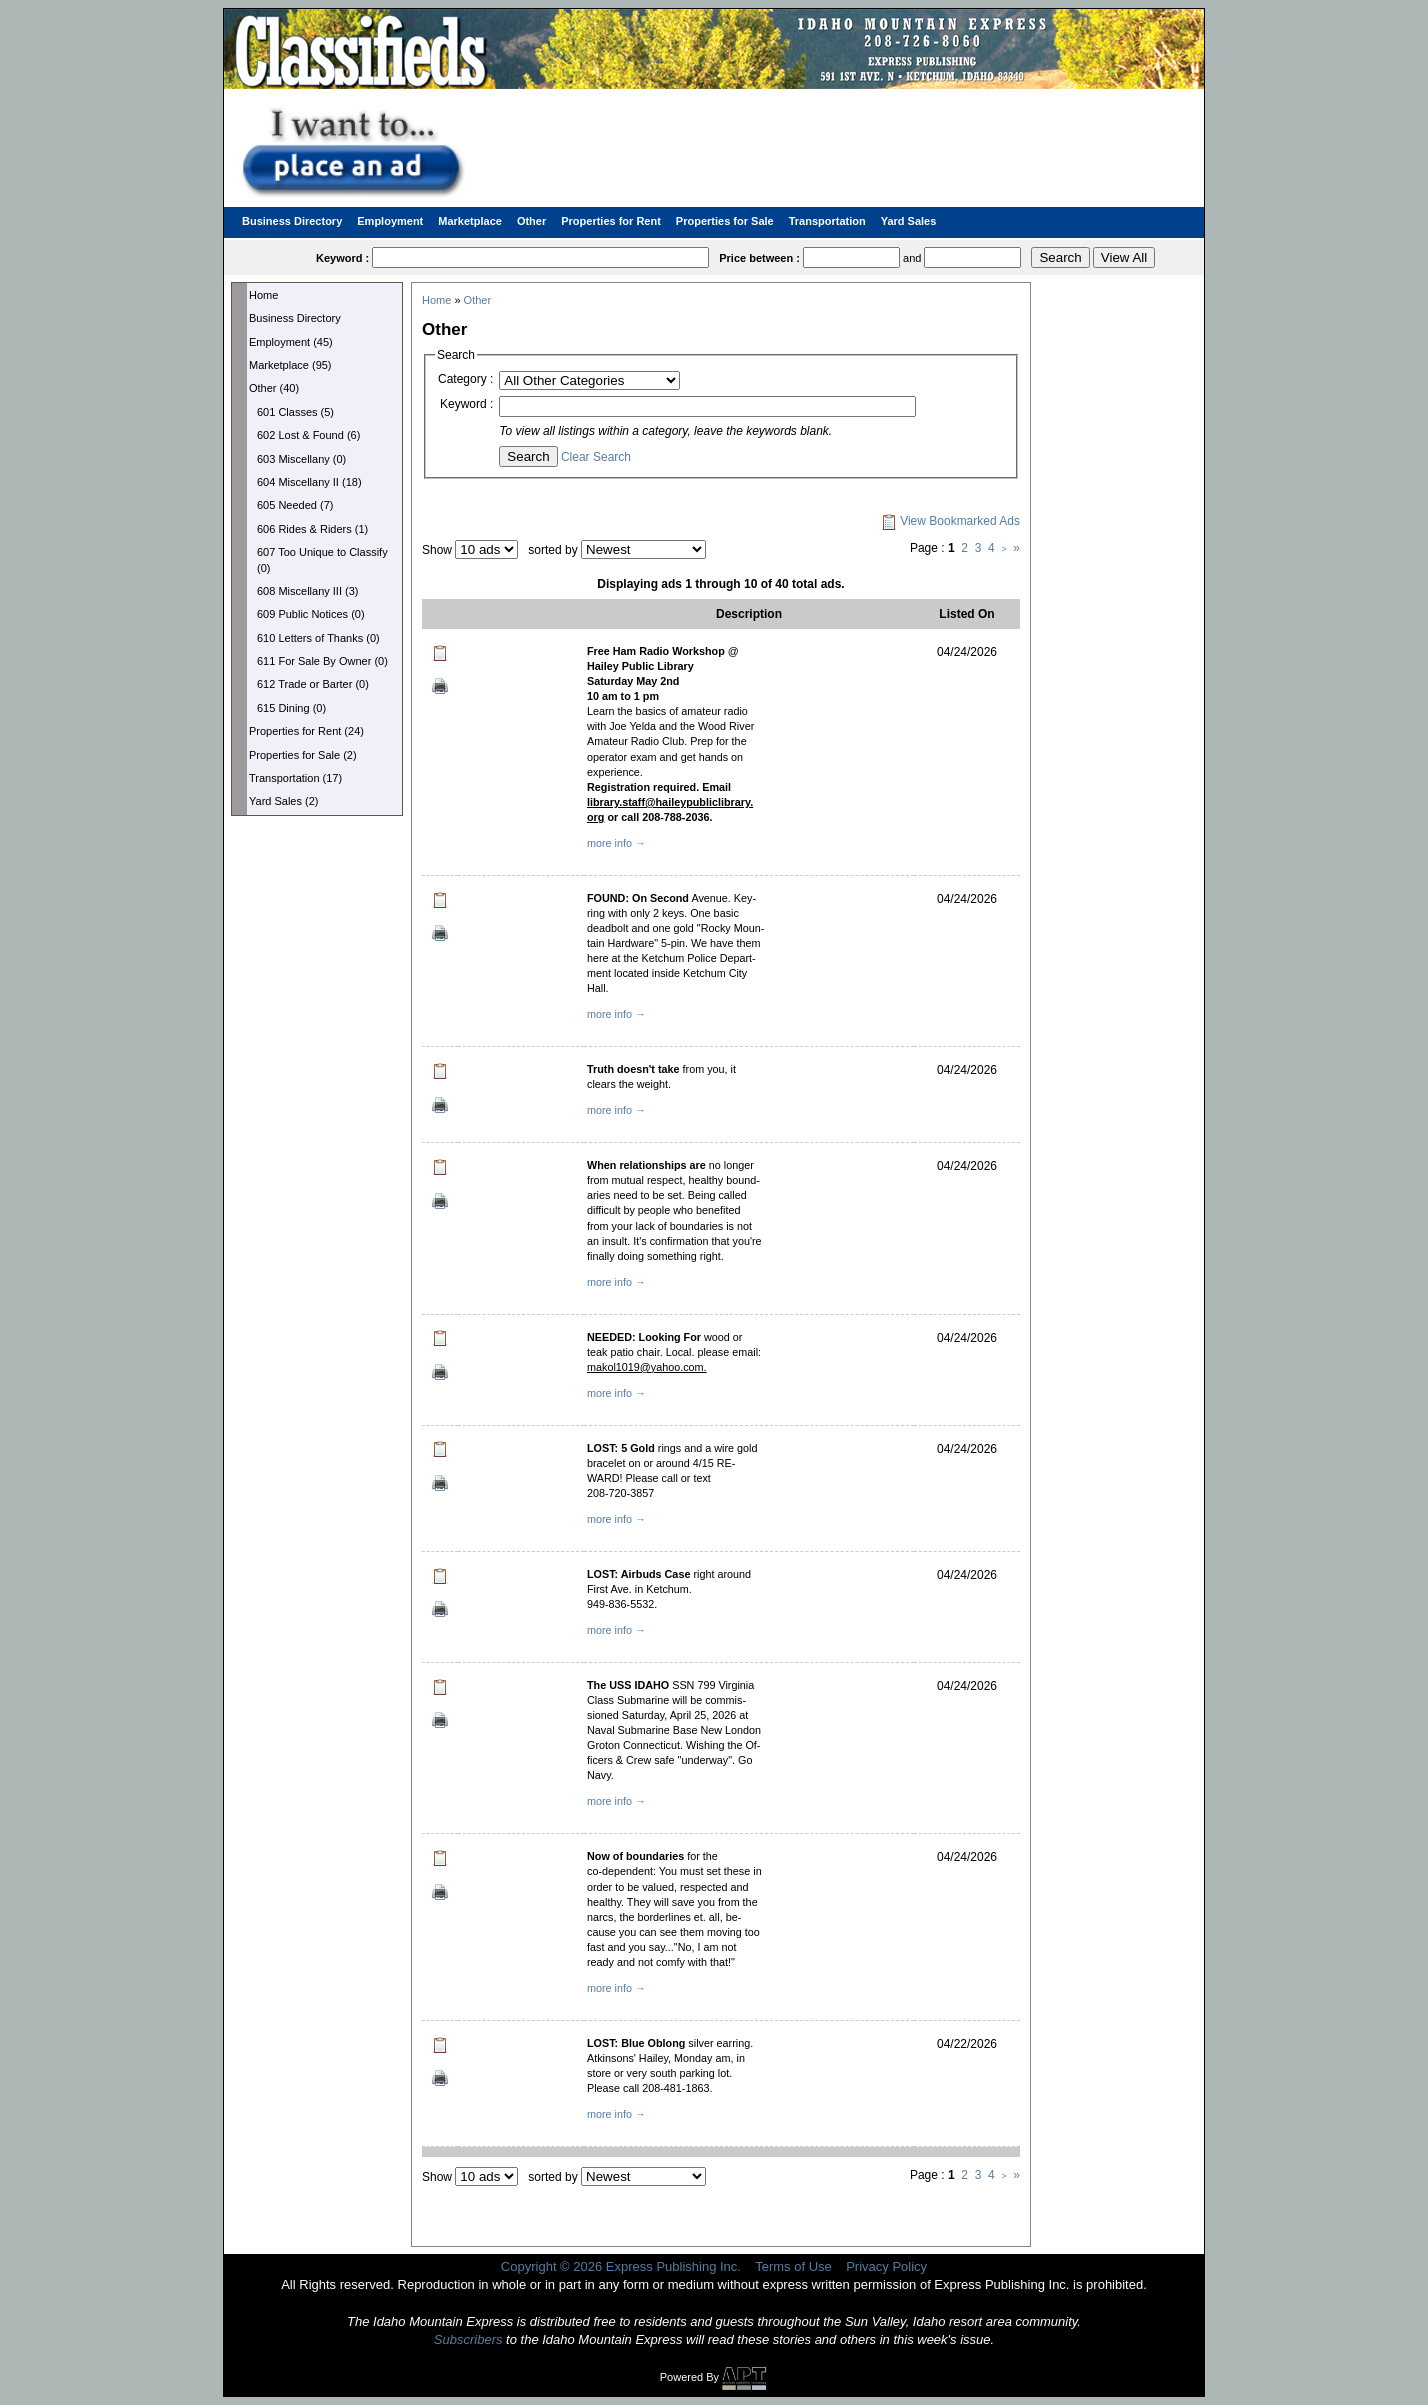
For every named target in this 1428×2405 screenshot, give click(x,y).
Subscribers (468, 2339)
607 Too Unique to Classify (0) (322, 559)
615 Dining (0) (291, 708)
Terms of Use (793, 2266)
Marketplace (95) (290, 365)
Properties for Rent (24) (306, 731)
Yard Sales (909, 221)
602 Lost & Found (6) (308, 435)
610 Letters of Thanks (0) (318, 638)
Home (263, 295)
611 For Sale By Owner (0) (322, 661)
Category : (465, 379)
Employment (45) (291, 342)
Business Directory (292, 221)
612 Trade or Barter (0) (313, 684)
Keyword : (466, 404)
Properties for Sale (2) (303, 755)
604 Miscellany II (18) (309, 482)
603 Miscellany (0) (301, 459)
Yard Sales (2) (284, 801)
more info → (616, 843)
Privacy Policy (886, 2266)
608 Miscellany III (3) (307, 591)
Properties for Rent (611, 221)
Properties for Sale (725, 221)
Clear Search (596, 457)
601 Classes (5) (295, 412)
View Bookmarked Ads (950, 521)
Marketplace (470, 221)
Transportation (827, 221)
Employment (390, 221)
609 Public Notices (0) (311, 614)
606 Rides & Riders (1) (312, 529)
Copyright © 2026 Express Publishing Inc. (621, 2266)
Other (531, 221)
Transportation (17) (295, 778)
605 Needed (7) (295, 505)
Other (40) (274, 388)
